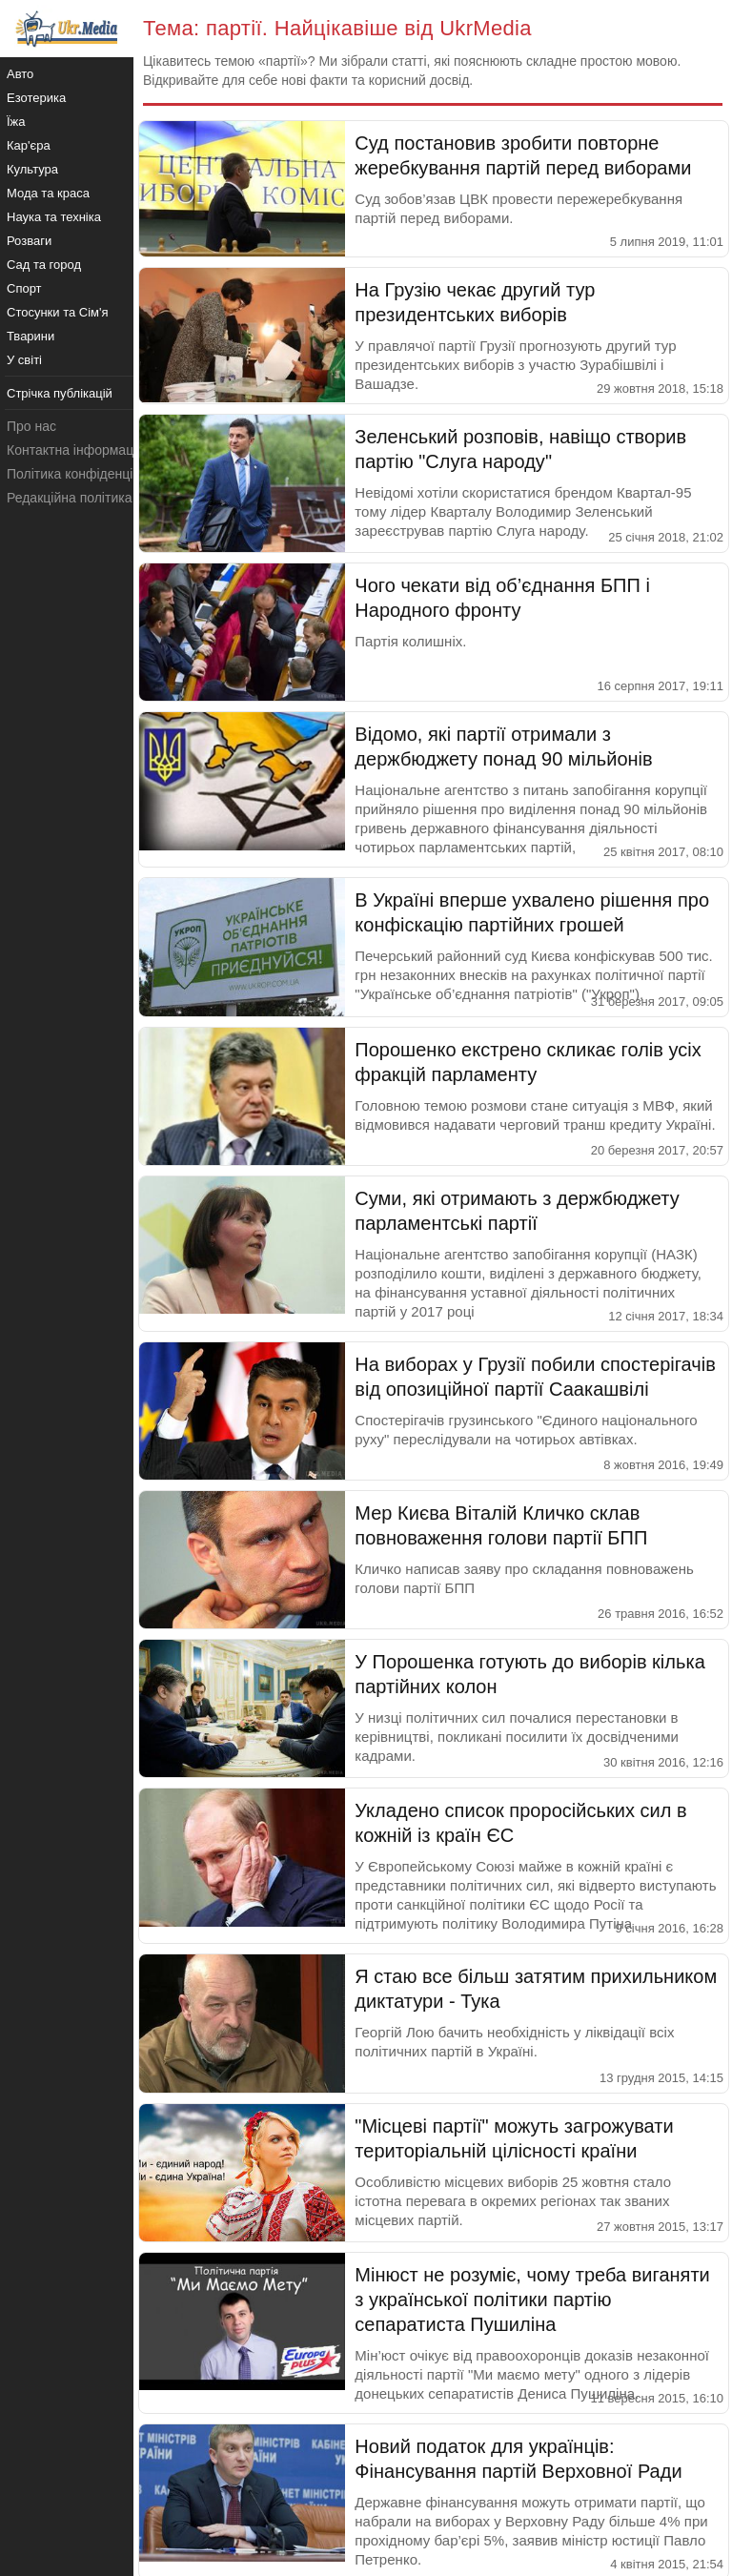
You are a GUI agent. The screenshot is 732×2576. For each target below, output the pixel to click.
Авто (20, 74)
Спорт (24, 288)
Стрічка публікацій (59, 393)
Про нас (31, 426)
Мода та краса (48, 193)
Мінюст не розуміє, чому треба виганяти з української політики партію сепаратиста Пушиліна (532, 2299)
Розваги (29, 241)
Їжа (16, 121)
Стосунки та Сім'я (58, 312)
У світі (24, 360)
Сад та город (44, 264)
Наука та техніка (54, 217)
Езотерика (36, 98)
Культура (32, 169)
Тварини (30, 336)
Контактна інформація (75, 450)
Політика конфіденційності (89, 473)
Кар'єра (29, 145)
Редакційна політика (69, 497)
